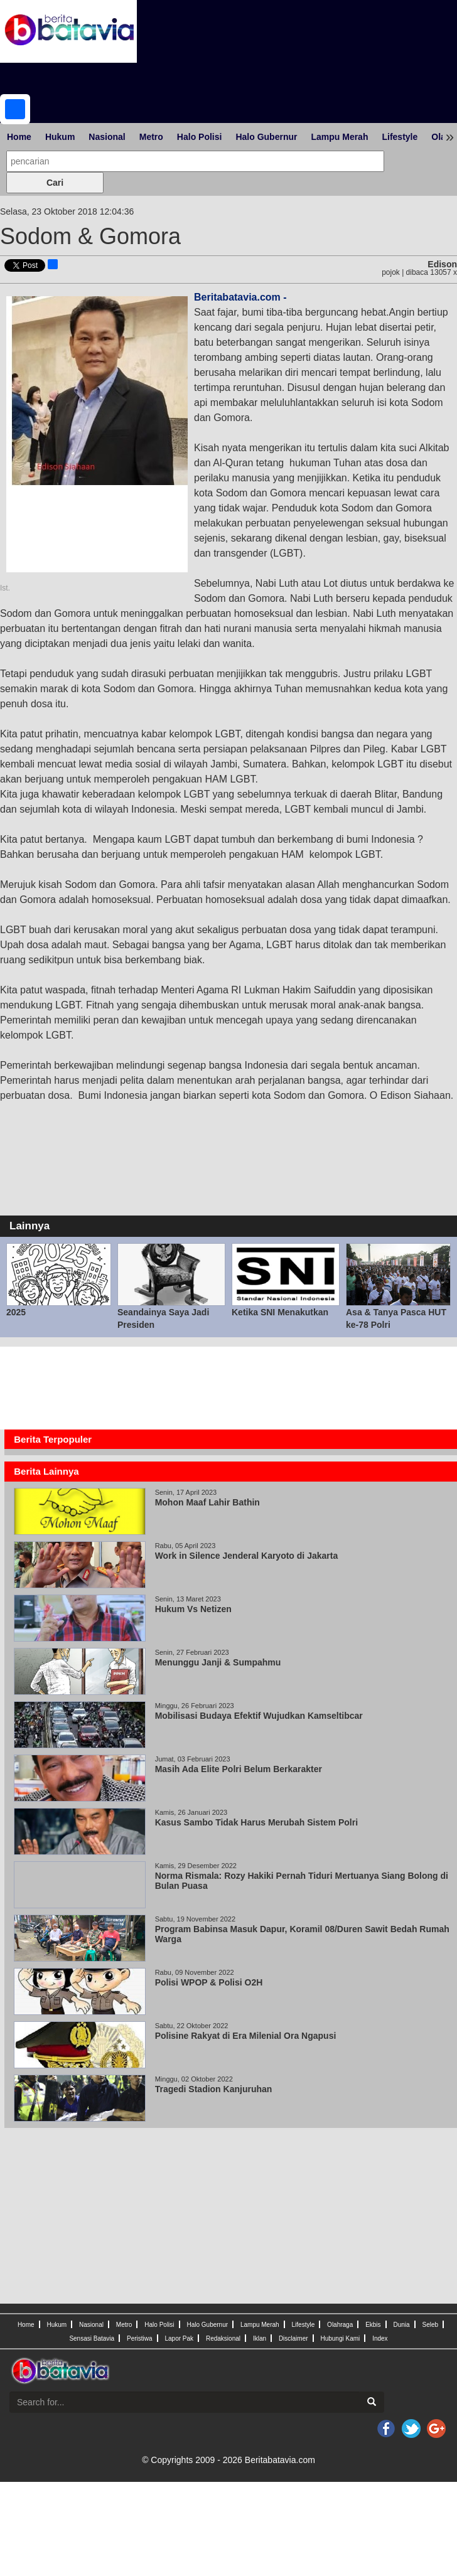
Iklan (259, 2338)
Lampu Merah (339, 137)
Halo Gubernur (266, 137)
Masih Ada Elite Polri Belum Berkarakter (238, 1769)
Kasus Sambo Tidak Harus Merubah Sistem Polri (256, 1822)
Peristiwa (140, 2338)
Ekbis (372, 2324)
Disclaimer (293, 2338)
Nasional (107, 137)
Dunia (401, 2324)
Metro (151, 137)
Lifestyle (399, 137)
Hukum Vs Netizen (193, 1609)
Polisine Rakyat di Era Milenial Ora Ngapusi (245, 2036)
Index (379, 2338)
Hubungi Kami (340, 2338)
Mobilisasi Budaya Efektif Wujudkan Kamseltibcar (260, 1716)
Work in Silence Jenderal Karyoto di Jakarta (246, 1556)
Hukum (60, 137)
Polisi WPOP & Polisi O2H (209, 1982)
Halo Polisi (199, 137)
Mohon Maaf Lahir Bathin (210, 1502)
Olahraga (340, 2324)
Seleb (430, 2324)
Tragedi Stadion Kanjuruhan (213, 2089)
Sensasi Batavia (91, 2338)
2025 (16, 1312)
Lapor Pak (178, 2338)
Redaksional (223, 2338)
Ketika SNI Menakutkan (280, 1312)
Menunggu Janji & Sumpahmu (220, 1662)
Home (19, 137)
